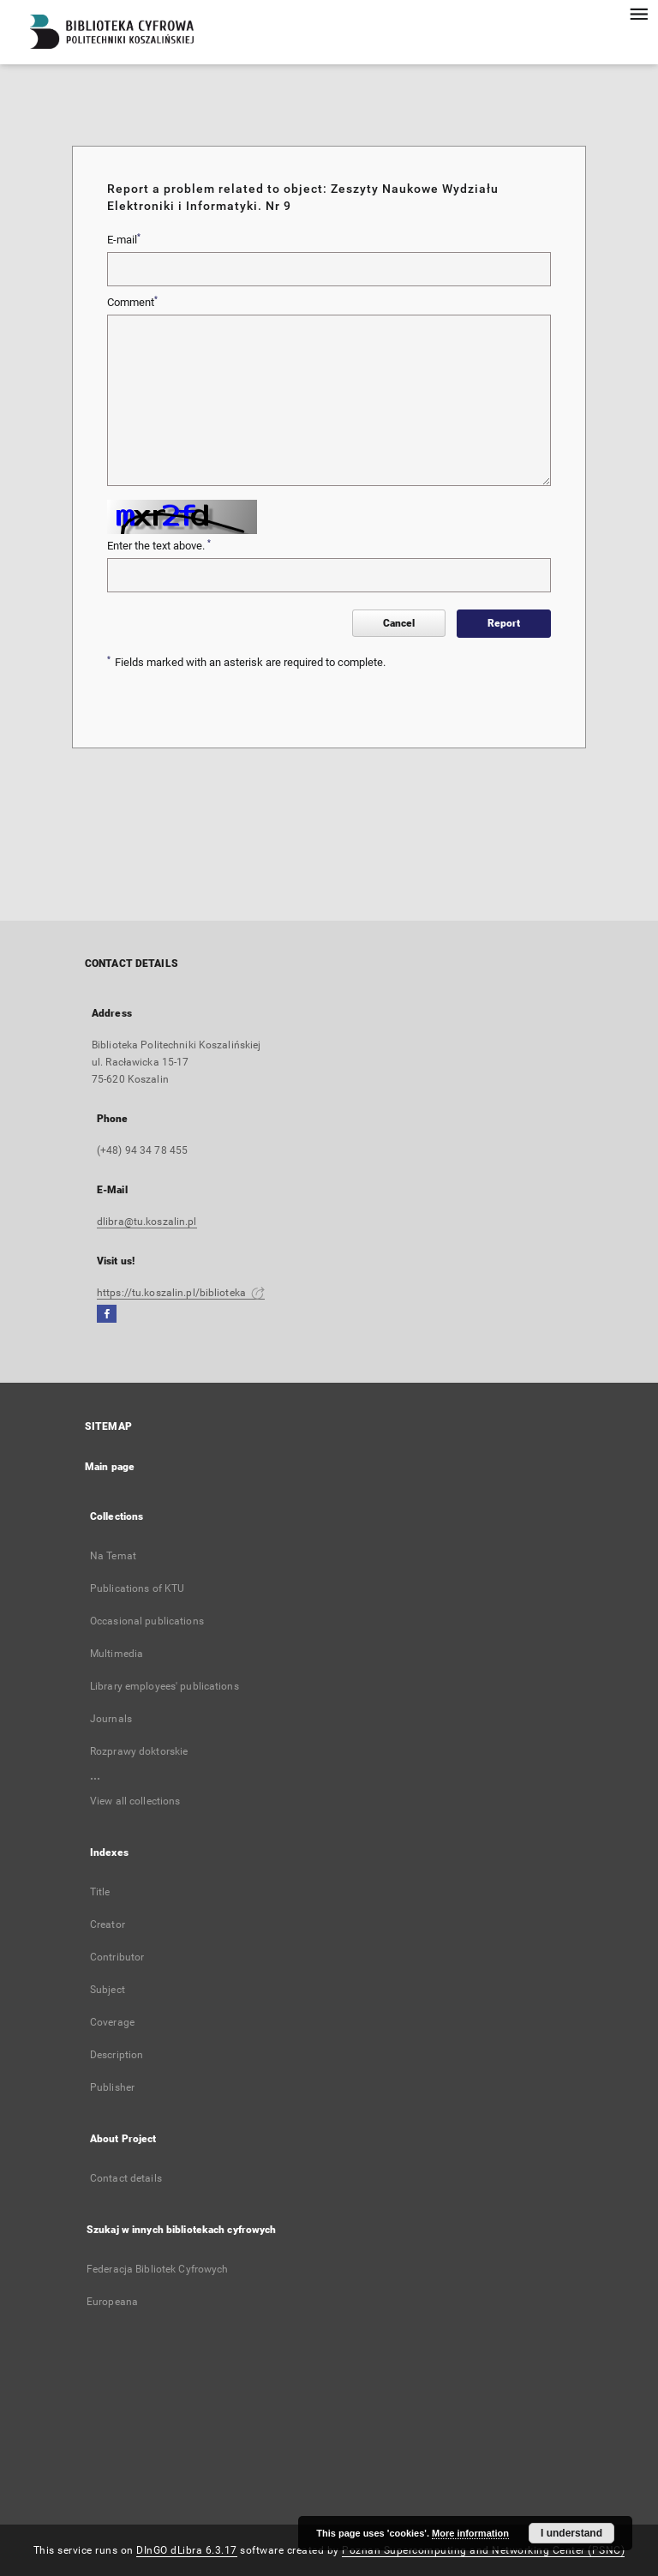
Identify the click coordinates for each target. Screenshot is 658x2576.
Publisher (112, 2087)
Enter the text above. (159, 545)
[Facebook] (107, 1314)
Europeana (112, 2302)
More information (470, 2533)
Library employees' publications (164, 1686)
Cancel (399, 623)
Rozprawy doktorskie (139, 1751)
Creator (107, 1924)
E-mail (124, 239)
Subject (107, 1990)
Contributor (117, 1957)
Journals (111, 1719)
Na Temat (113, 1556)
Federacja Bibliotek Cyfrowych (157, 2269)
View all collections (135, 1801)
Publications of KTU (137, 1588)
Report (504, 623)
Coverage (112, 2022)
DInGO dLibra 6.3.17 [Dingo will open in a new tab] (186, 2550)
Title (100, 1892)
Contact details (126, 2178)
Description (116, 2055)
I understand (571, 2533)
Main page (110, 1467)
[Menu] (638, 13)
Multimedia (116, 1654)
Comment (132, 302)
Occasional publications (147, 1621)
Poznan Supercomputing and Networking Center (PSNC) (483, 2550)
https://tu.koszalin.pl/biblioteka (181, 1293)
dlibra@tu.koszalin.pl (147, 1222)
